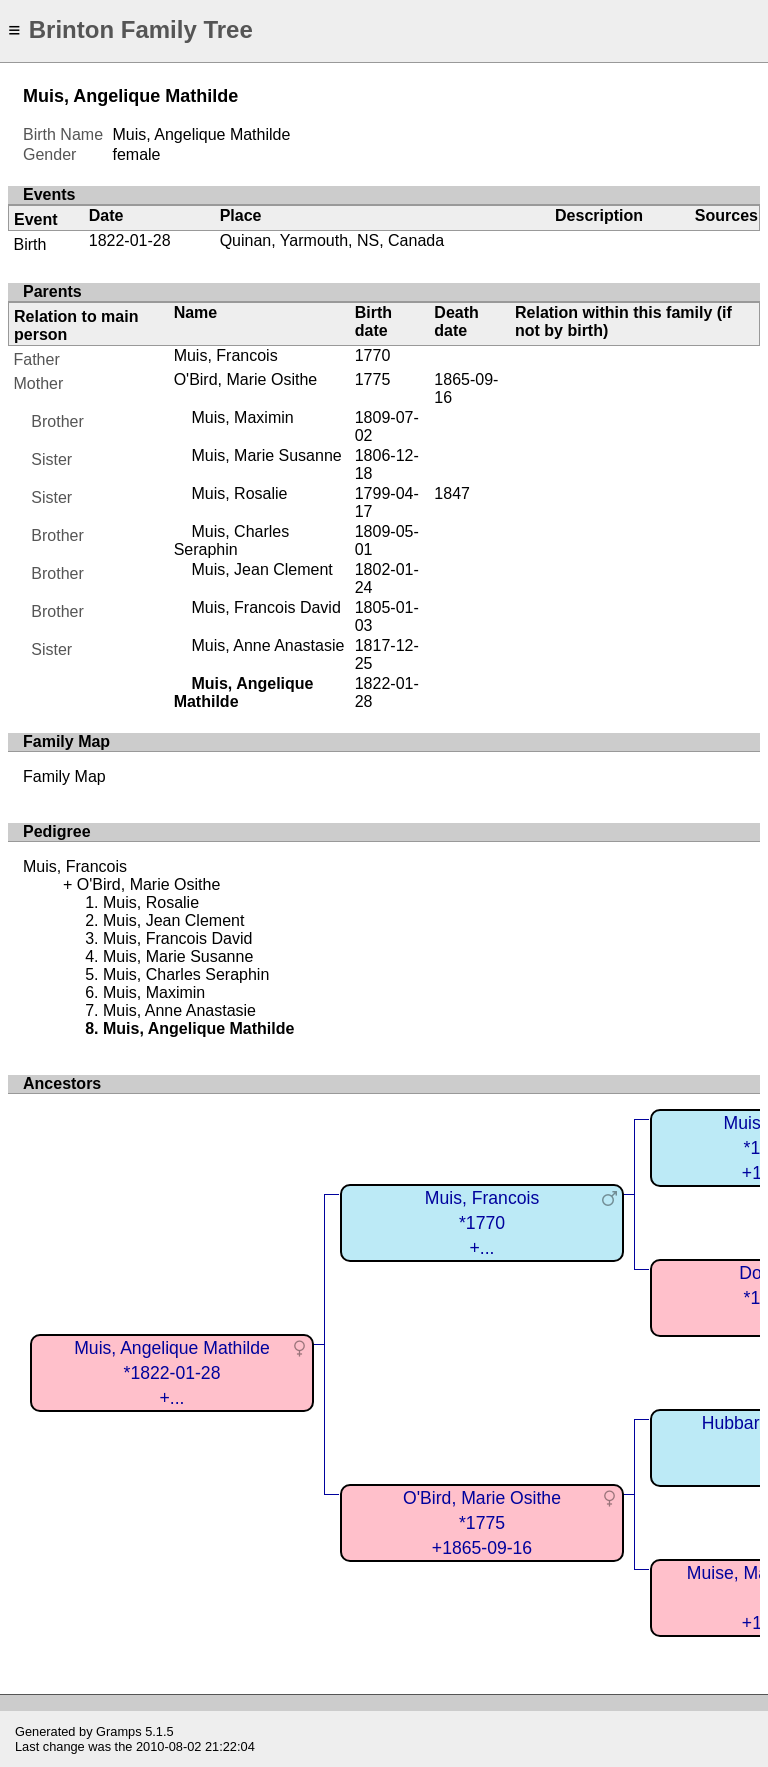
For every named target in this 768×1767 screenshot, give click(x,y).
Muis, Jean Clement (261, 569)
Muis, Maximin (242, 417)
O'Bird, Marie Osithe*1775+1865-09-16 (482, 1522)
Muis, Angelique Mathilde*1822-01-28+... (172, 1372)
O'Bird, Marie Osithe (246, 379)
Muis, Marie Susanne (266, 455)
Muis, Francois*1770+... (482, 1222)
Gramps (119, 1731)
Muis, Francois (226, 355)
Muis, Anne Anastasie (267, 645)
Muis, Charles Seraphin (232, 540)
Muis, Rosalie (239, 493)
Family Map (64, 776)
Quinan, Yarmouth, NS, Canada (332, 240)
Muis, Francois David (265, 607)
